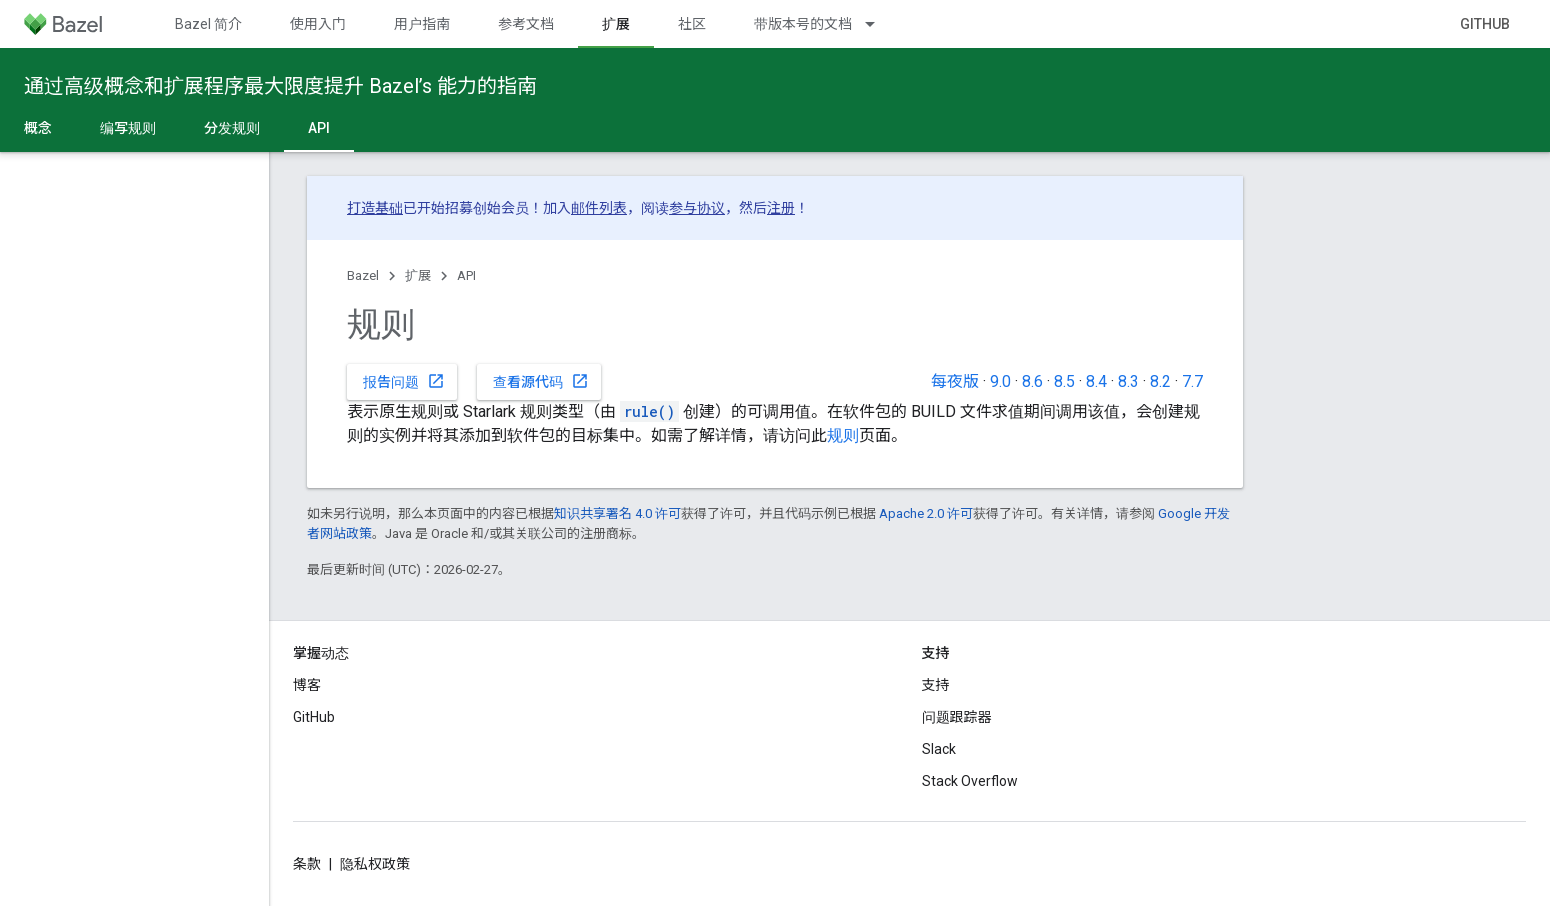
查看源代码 (541, 381)
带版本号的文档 (803, 24)
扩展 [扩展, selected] (616, 24)
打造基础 (375, 208)
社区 (692, 24)
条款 (307, 864)
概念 (38, 128)
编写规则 (128, 128)
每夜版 (955, 381)
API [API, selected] (319, 128)
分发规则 (232, 128)
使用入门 (318, 24)
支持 (936, 685)
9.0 (1000, 381)
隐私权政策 (375, 864)
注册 (781, 208)
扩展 (418, 275)
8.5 (1064, 381)
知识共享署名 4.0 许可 (617, 513)
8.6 (1032, 381)
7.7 (1192, 381)
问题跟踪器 (957, 717)
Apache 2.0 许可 (926, 513)
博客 (307, 685)
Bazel (363, 275)
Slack (939, 749)
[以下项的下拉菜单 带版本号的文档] (879, 24)
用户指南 (422, 24)
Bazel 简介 (208, 24)
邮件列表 (599, 208)
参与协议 (697, 208)
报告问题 (404, 381)
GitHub (1485, 24)
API (466, 275)
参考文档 (526, 24)
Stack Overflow (970, 781)
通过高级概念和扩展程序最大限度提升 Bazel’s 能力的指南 (280, 86)
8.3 (1128, 381)
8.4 (1096, 381)
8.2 (1160, 381)
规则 (843, 435)
